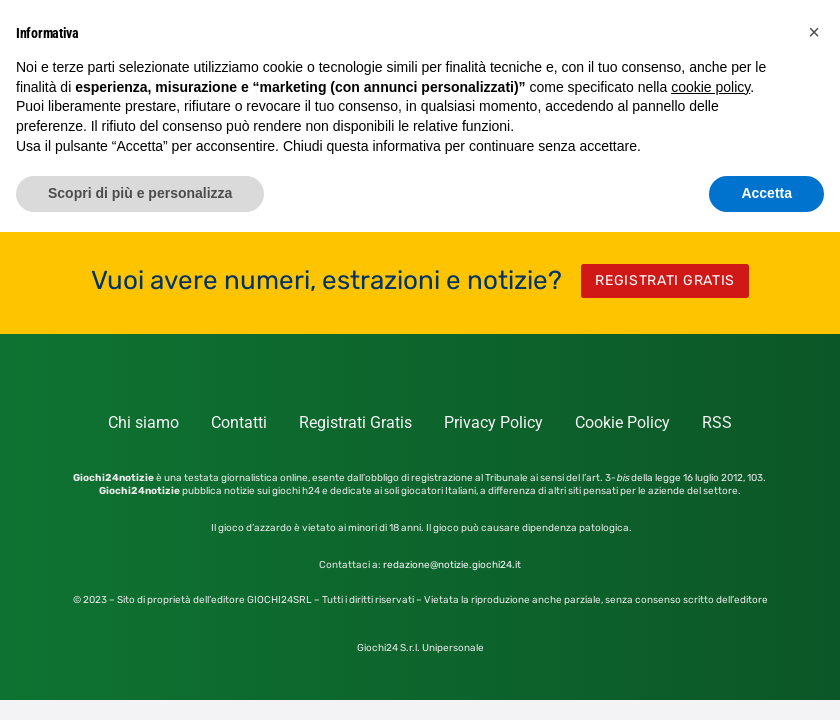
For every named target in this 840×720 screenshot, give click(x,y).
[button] (814, 32)
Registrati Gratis (355, 422)
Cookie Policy (622, 422)
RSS (717, 422)
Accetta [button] (766, 193)
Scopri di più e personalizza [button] (140, 193)
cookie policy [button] (710, 87)
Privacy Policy (493, 422)
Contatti (239, 422)
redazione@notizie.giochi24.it (452, 565)
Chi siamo (143, 422)
